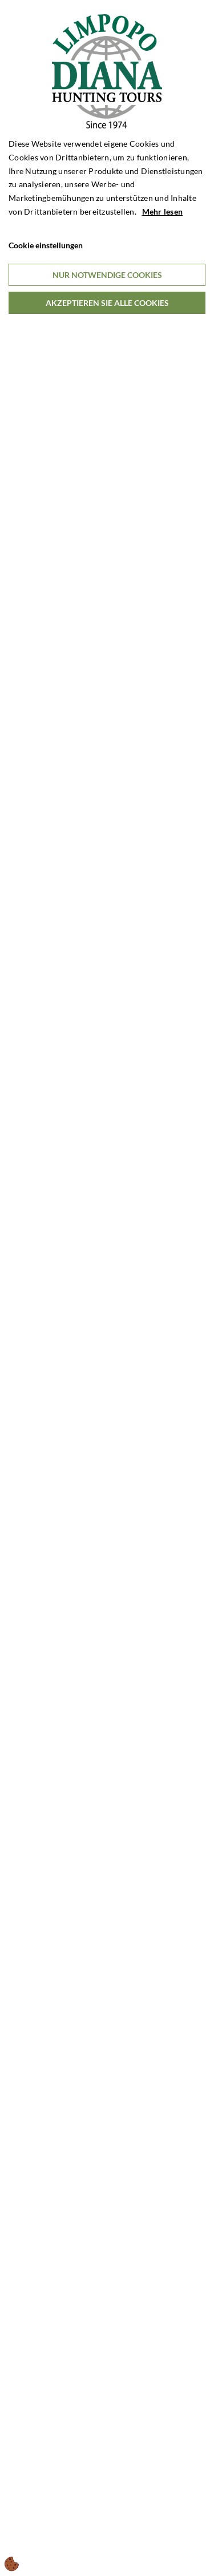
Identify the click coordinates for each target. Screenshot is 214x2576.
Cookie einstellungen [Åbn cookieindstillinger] (46, 245)
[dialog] (107, 1288)
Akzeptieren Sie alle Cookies (107, 303)
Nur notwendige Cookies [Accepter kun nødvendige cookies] (107, 275)
